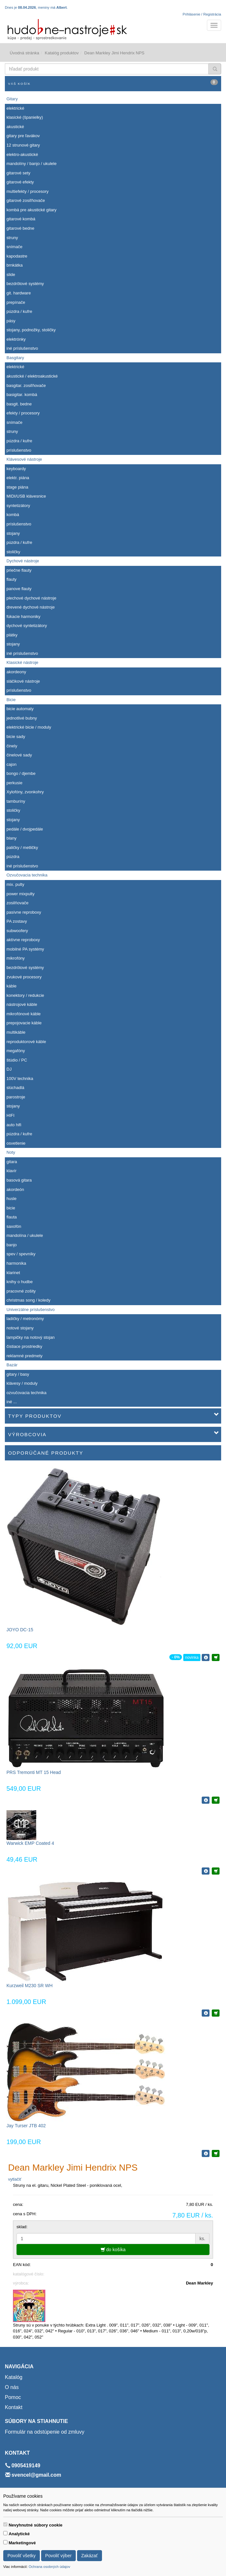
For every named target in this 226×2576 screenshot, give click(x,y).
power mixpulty (20, 893)
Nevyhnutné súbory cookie (35, 2525)
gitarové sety (18, 173)
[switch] (5, 2524)
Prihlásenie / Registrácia (202, 14)
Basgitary (15, 357)
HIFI (10, 1115)
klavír (11, 1170)
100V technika (19, 1078)
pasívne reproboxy (23, 912)
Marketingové (22, 2542)
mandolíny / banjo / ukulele (31, 163)
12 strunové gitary (23, 145)
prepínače (15, 302)
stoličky (13, 551)
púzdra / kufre (19, 311)
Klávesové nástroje (24, 459)
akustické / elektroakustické (32, 376)
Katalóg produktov (62, 52)
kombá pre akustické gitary (31, 209)
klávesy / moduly (22, 1383)
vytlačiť (14, 2179)
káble (11, 986)
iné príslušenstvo (22, 348)
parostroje (15, 1097)
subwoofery (17, 930)
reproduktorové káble (26, 1041)
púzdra (12, 856)
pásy (10, 320)
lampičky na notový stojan (30, 1337)
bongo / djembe (21, 773)
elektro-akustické (22, 154)
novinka (191, 1657)
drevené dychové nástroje (30, 607)
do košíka (113, 2249)
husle (11, 1198)
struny (12, 237)
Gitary (12, 98)
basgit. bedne (19, 404)
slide (10, 274)
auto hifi (13, 1124)
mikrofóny (15, 958)
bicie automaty (20, 708)
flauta (11, 1217)
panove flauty (18, 588)
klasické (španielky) (24, 117)
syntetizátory (18, 505)
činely (11, 745)
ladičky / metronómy (25, 1318)
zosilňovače (17, 902)
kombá (12, 514)
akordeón (15, 1189)
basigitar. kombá (21, 394)
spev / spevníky (21, 1253)
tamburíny (15, 801)
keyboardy (16, 468)
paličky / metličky (22, 847)
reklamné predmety (24, 1355)
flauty (11, 579)
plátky (11, 635)
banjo (11, 1244)
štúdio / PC (16, 1060)
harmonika (16, 1263)
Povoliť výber (58, 2555)
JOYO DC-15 (19, 1629)
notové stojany (20, 1328)
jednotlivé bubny (21, 718)
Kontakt (13, 2407)
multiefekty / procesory (27, 191)
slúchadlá (15, 1087)
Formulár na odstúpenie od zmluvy (44, 2432)
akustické (15, 126)
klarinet (13, 1272)
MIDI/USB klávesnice (26, 496)
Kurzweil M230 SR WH (29, 1985)
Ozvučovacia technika (26, 875)
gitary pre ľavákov (23, 135)
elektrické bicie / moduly (28, 727)
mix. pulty (15, 884)
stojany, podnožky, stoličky (31, 329)
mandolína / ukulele (24, 1235)
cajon (11, 764)
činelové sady (19, 755)
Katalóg (13, 2377)
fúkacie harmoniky (23, 616)
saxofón (13, 1226)
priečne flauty (18, 570)
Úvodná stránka (24, 52)
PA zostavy (16, 921)
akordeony (16, 671)
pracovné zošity (21, 1291)
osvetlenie (16, 1143)
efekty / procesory (23, 413)
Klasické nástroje (22, 662)
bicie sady (15, 736)
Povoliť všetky (21, 2555)
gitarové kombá (20, 218)
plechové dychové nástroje (31, 598)
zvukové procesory (23, 976)
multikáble (16, 1032)
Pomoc (13, 2397)
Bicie (11, 699)
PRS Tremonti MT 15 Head (33, 1772)
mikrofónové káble (23, 1013)
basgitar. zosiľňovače (26, 385)
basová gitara (19, 1180)
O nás (12, 2387)
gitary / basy (17, 1374)
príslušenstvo (18, 450)
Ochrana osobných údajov (49, 2567)
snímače (14, 246)
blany (11, 838)
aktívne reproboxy (23, 939)
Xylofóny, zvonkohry (25, 791)
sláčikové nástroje (23, 681)
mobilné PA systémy (25, 949)
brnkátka (14, 265)
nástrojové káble (21, 1004)
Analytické (19, 2533)
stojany (13, 533)
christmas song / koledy (28, 1300)
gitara (11, 1161)
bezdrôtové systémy (25, 283)
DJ (9, 1069)
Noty (10, 1152)
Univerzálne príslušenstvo (30, 1309)
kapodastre (16, 256)
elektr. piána (17, 477)
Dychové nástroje (22, 560)
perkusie (14, 782)
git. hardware (18, 293)
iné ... (11, 1401)
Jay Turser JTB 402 (26, 2125)
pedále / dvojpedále (24, 829)
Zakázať (89, 2555)
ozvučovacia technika (26, 1392)
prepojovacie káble (23, 1022)
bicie (10, 1207)
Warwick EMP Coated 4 (30, 1843)
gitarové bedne (20, 228)
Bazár (11, 1364)
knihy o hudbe (19, 1281)
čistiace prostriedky (24, 1346)
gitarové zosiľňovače (25, 200)
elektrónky (16, 339)
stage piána (17, 487)
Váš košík (113, 82)
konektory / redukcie (25, 995)
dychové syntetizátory (26, 625)
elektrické (15, 108)
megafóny (15, 1050)
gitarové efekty (20, 182)
